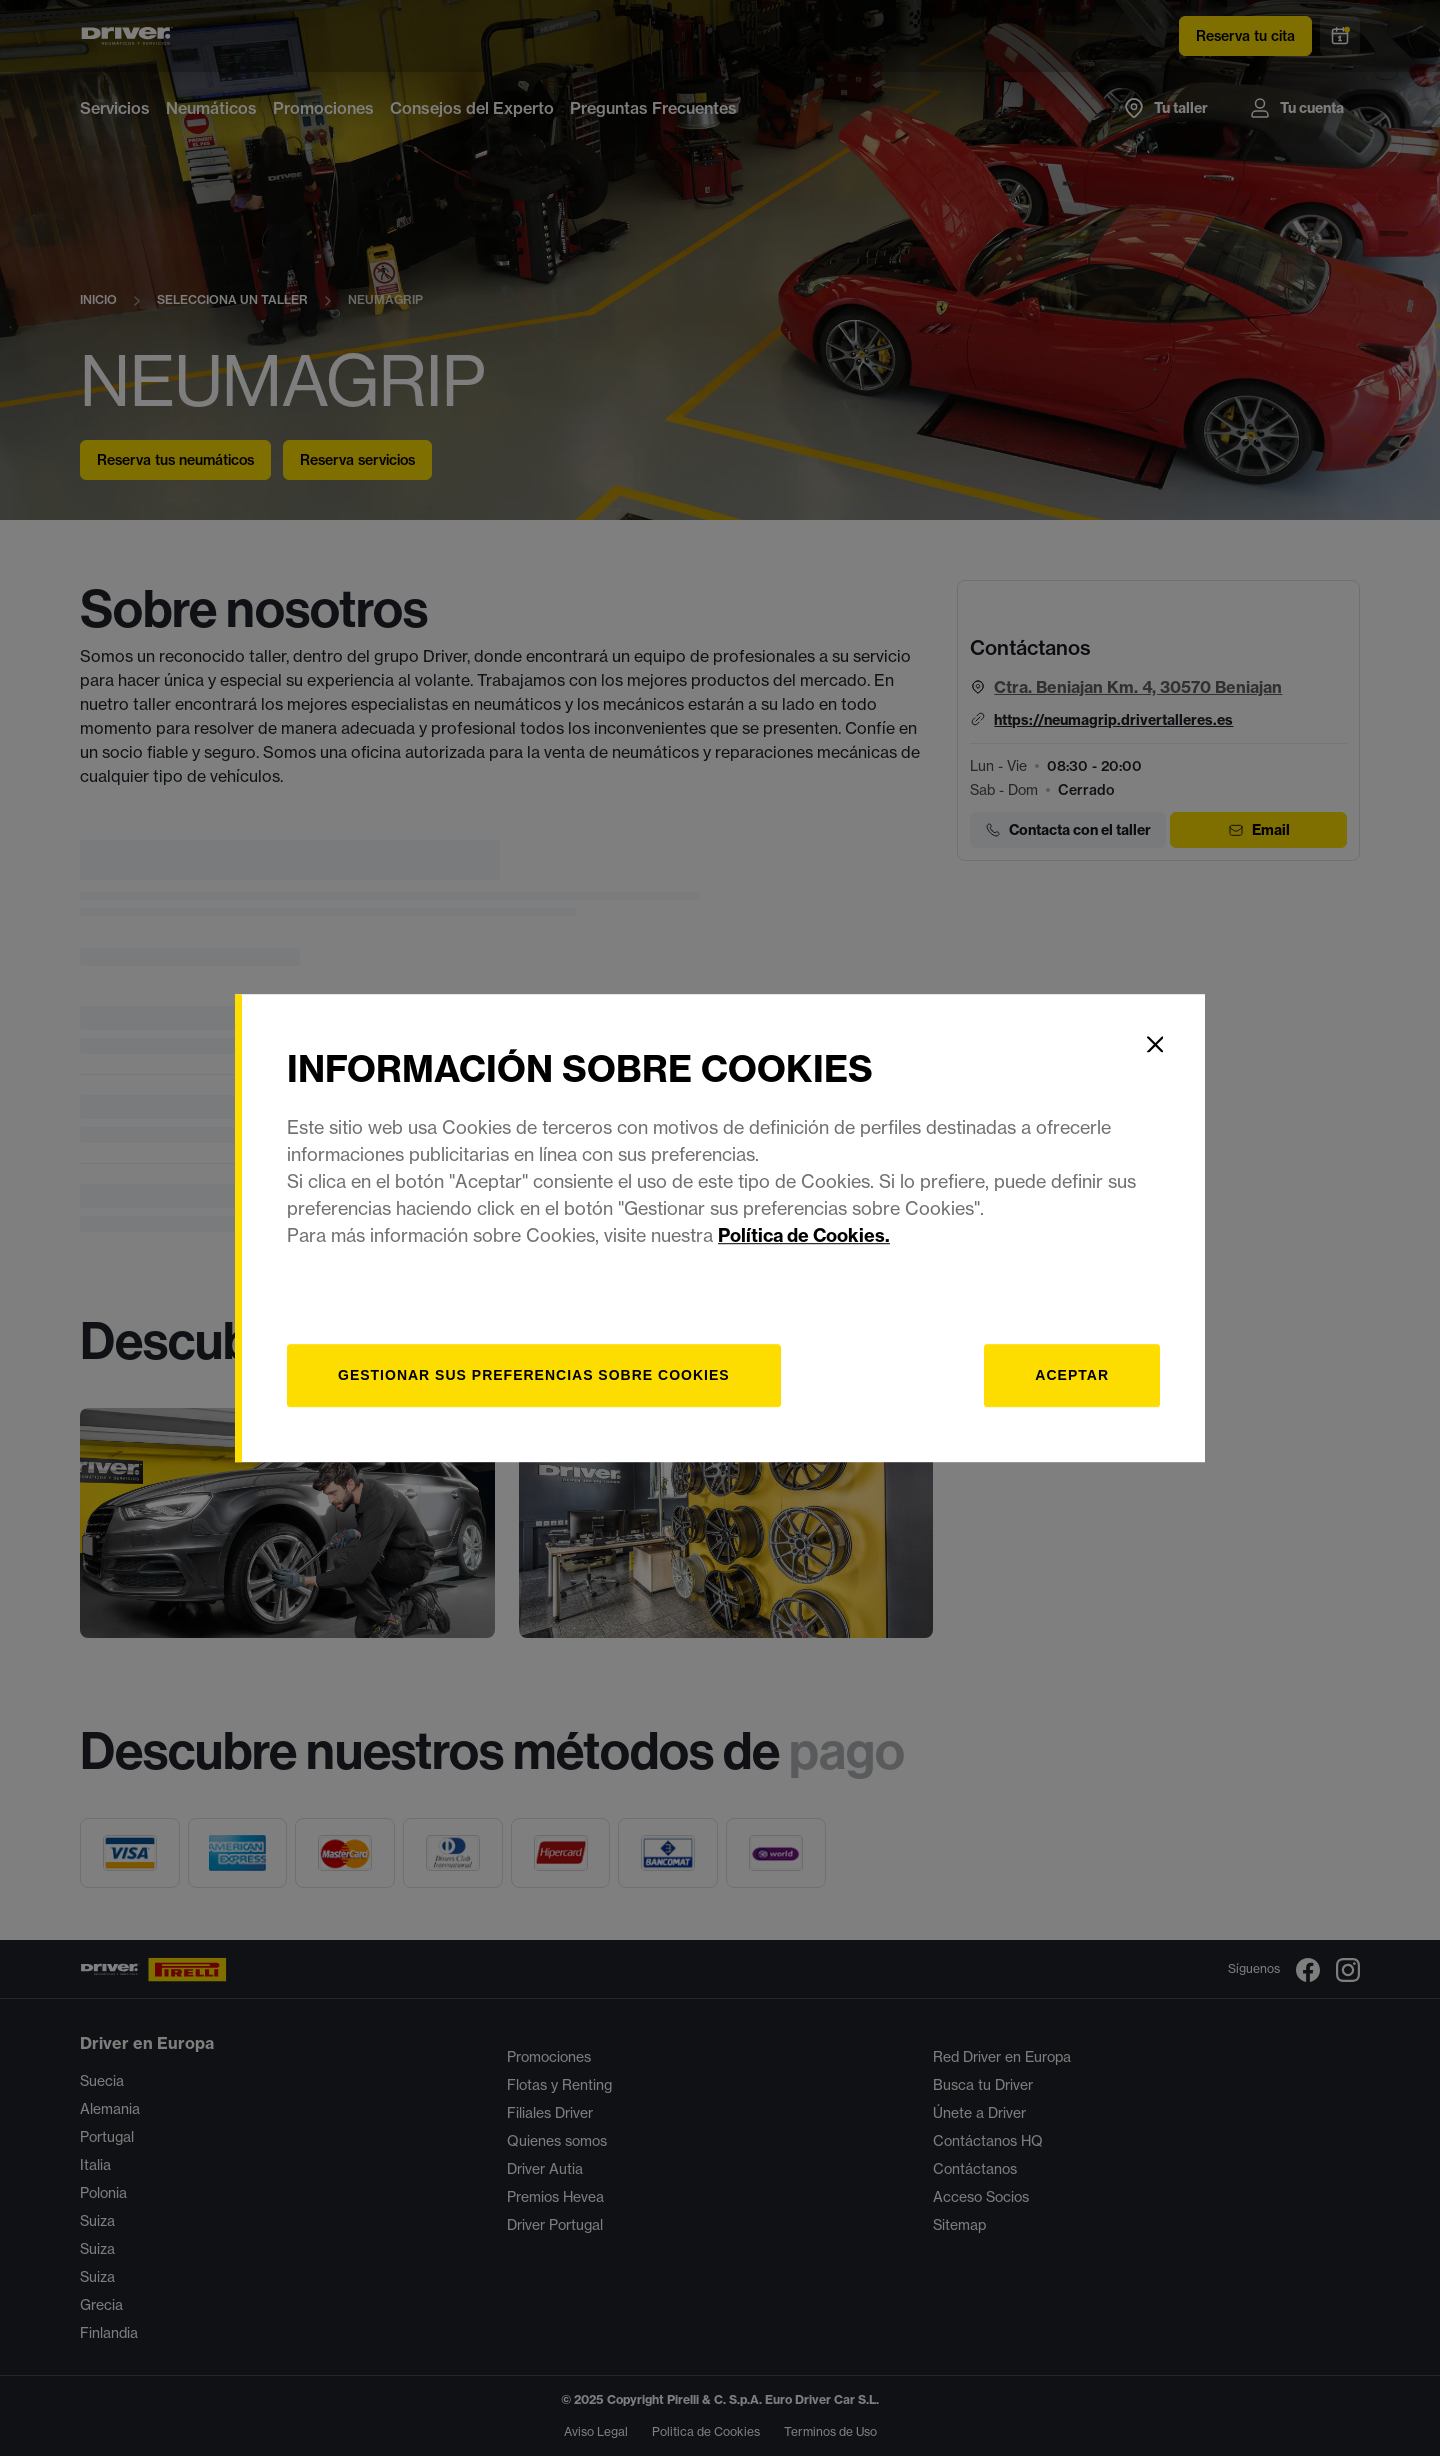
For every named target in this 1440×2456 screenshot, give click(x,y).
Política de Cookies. (804, 1235)
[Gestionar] (534, 1375)
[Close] (1155, 1044)
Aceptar (1072, 1375)
